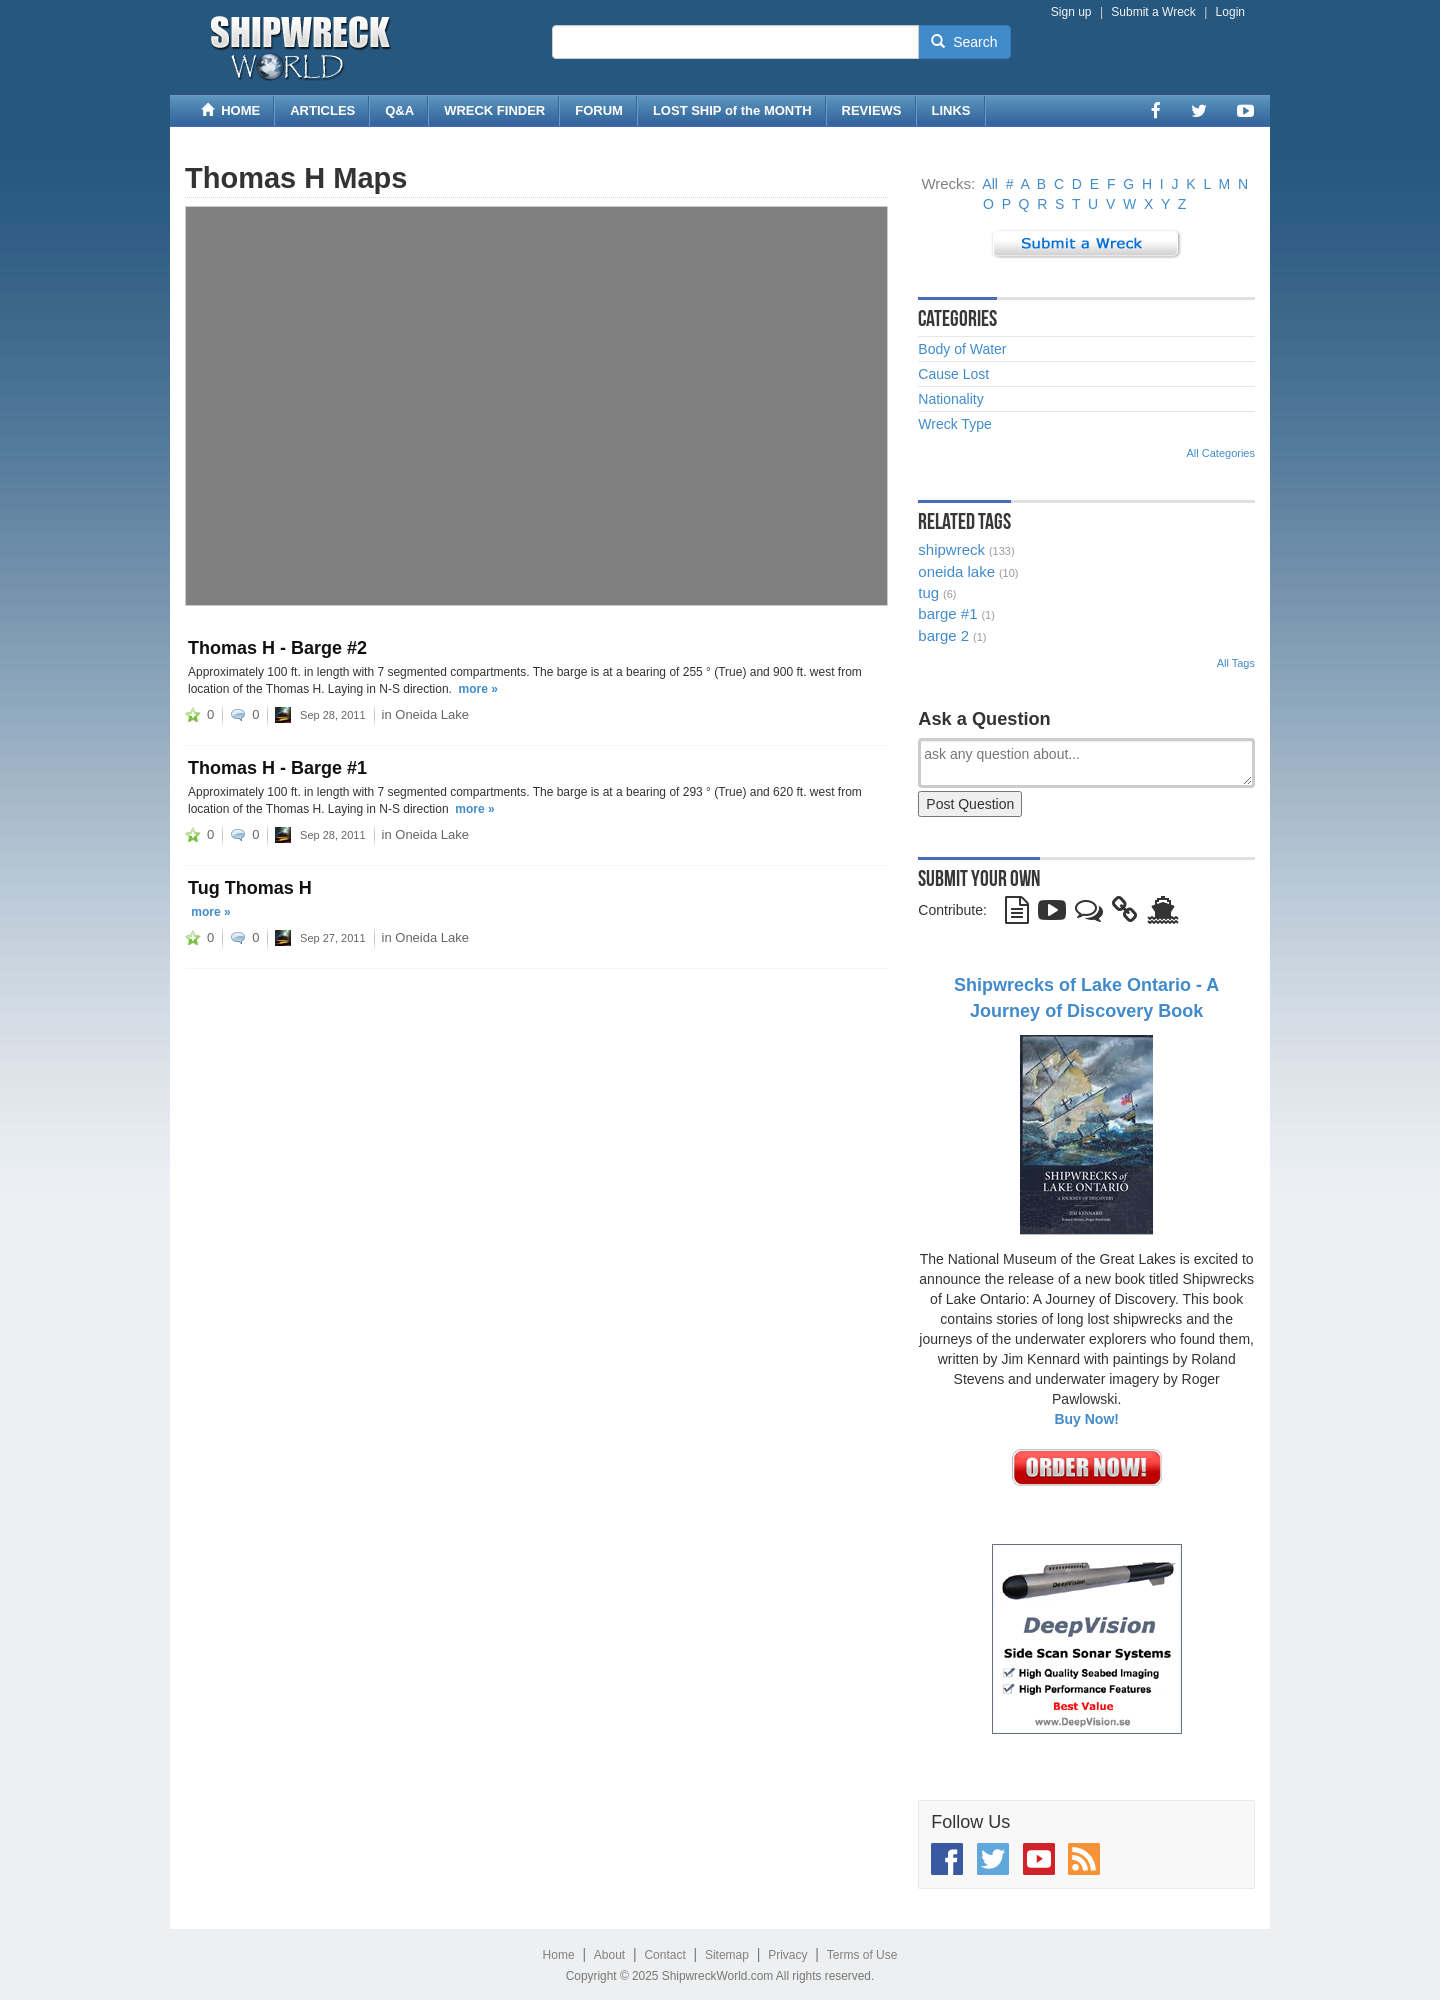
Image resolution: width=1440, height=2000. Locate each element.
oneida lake (956, 571)
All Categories (1221, 453)
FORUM (599, 110)
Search (964, 42)
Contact (664, 1955)
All (990, 184)
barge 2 (943, 635)
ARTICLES (322, 110)
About (609, 1955)
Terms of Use (862, 1955)
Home (559, 1955)
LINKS (951, 110)
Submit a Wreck (1153, 12)
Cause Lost (953, 374)
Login (1230, 12)
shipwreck (951, 549)
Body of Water (962, 349)
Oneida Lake (432, 714)
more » (478, 689)
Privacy (787, 1955)
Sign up (1071, 12)
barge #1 (947, 613)
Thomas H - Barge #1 (277, 768)
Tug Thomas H (250, 888)
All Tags (1236, 663)
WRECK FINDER (494, 110)
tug (928, 592)
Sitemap (727, 1955)
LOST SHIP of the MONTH (732, 110)
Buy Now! (1086, 1419)
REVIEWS (872, 110)
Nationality (950, 399)
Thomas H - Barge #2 (277, 648)
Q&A (399, 110)
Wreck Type (954, 424)
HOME (230, 110)
